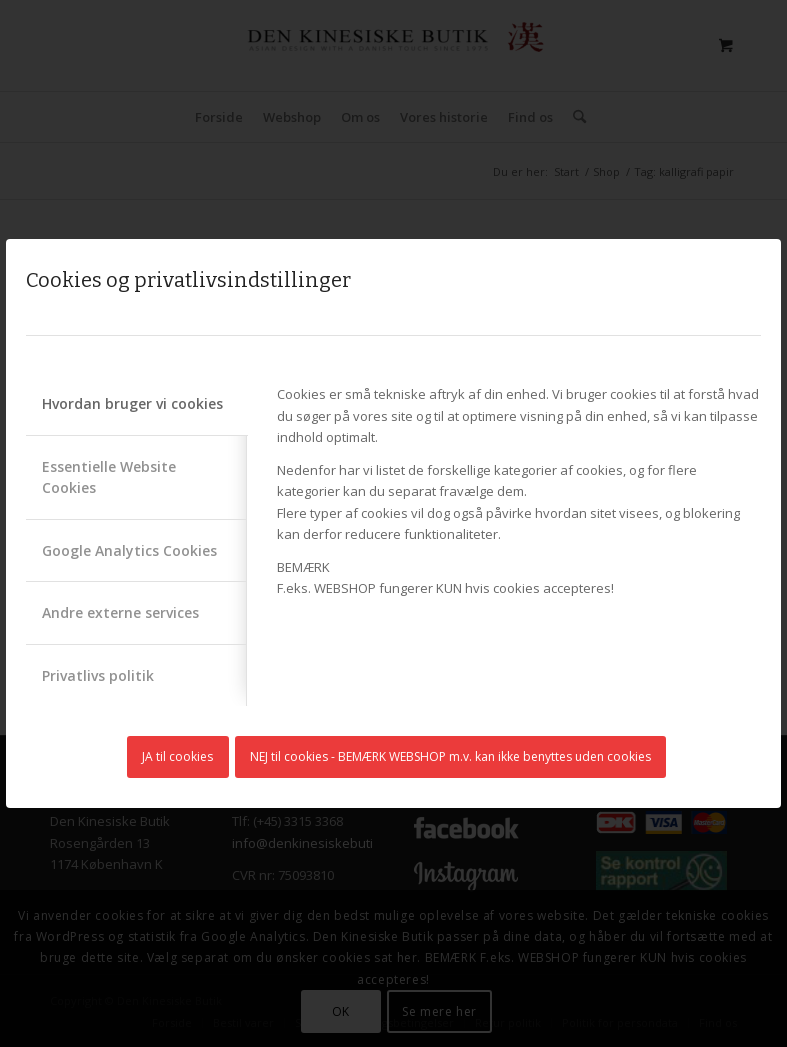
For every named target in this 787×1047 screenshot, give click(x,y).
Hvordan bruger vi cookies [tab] (132, 403)
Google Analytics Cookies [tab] (129, 550)
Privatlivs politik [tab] (98, 675)
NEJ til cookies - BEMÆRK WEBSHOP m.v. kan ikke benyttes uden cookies (450, 756)
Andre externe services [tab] (120, 612)
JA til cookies (177, 756)
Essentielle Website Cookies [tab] (109, 477)
